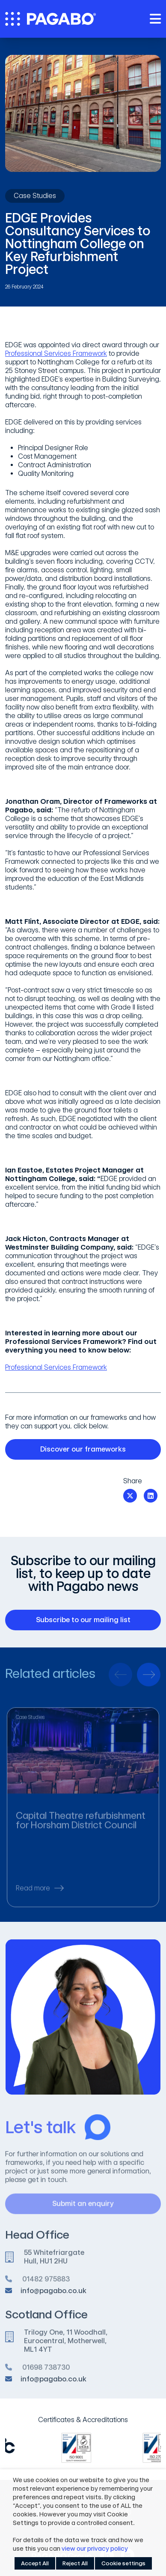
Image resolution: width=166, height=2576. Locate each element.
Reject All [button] (75, 2563)
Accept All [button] (35, 2563)
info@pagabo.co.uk (53, 2295)
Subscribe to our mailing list (93, 1620)
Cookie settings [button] (123, 2563)
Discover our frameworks (95, 1449)
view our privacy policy (95, 2548)
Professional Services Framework (56, 353)
